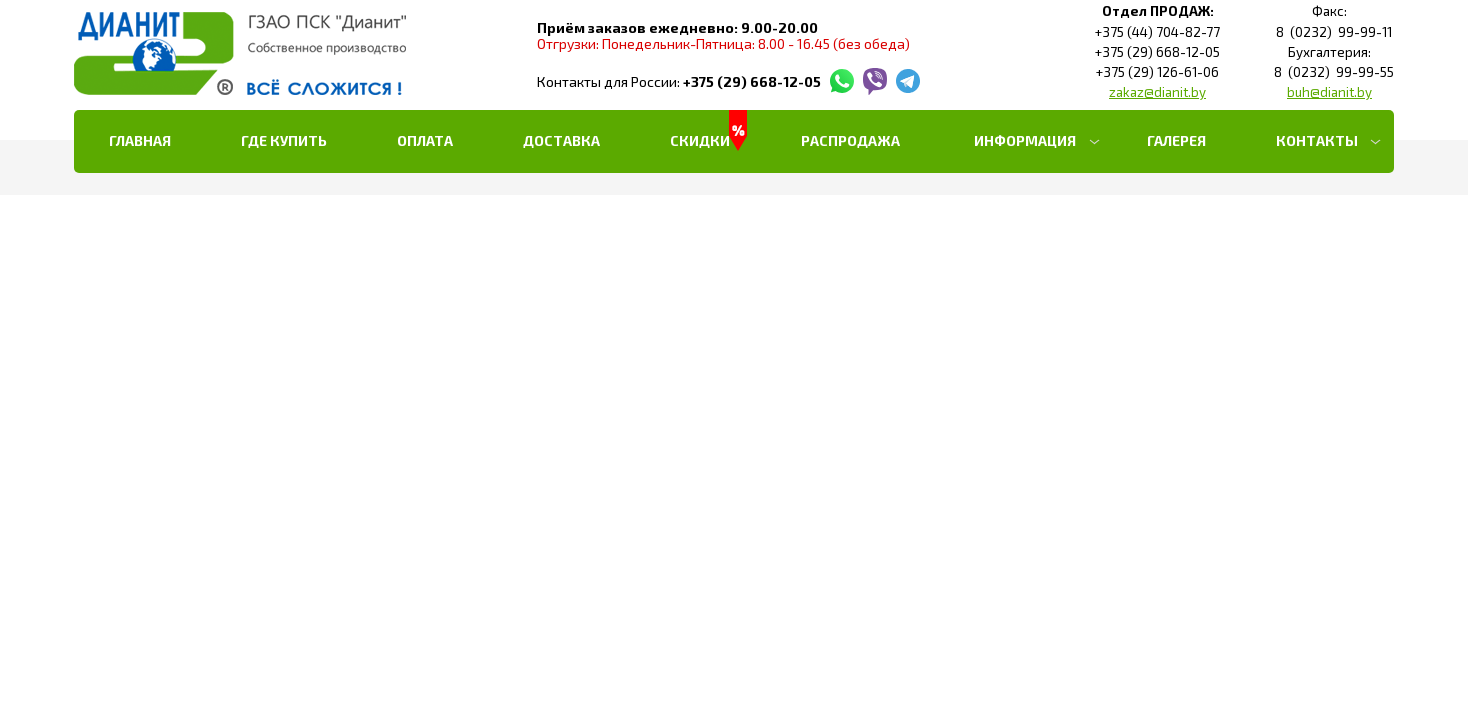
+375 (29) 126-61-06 (1157, 72)
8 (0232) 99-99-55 (1329, 72)
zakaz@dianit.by (1157, 92)
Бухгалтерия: (1329, 52)
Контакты (1317, 140)
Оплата (425, 140)
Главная (140, 140)
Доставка (561, 140)
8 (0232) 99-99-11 (1329, 32)
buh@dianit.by (1329, 92)
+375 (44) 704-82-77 (1157, 32)
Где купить (284, 140)
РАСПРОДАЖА (850, 140)
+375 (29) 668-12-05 (752, 81)
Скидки (700, 140)
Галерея (1176, 140)
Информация (1025, 140)
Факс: (1329, 11)
